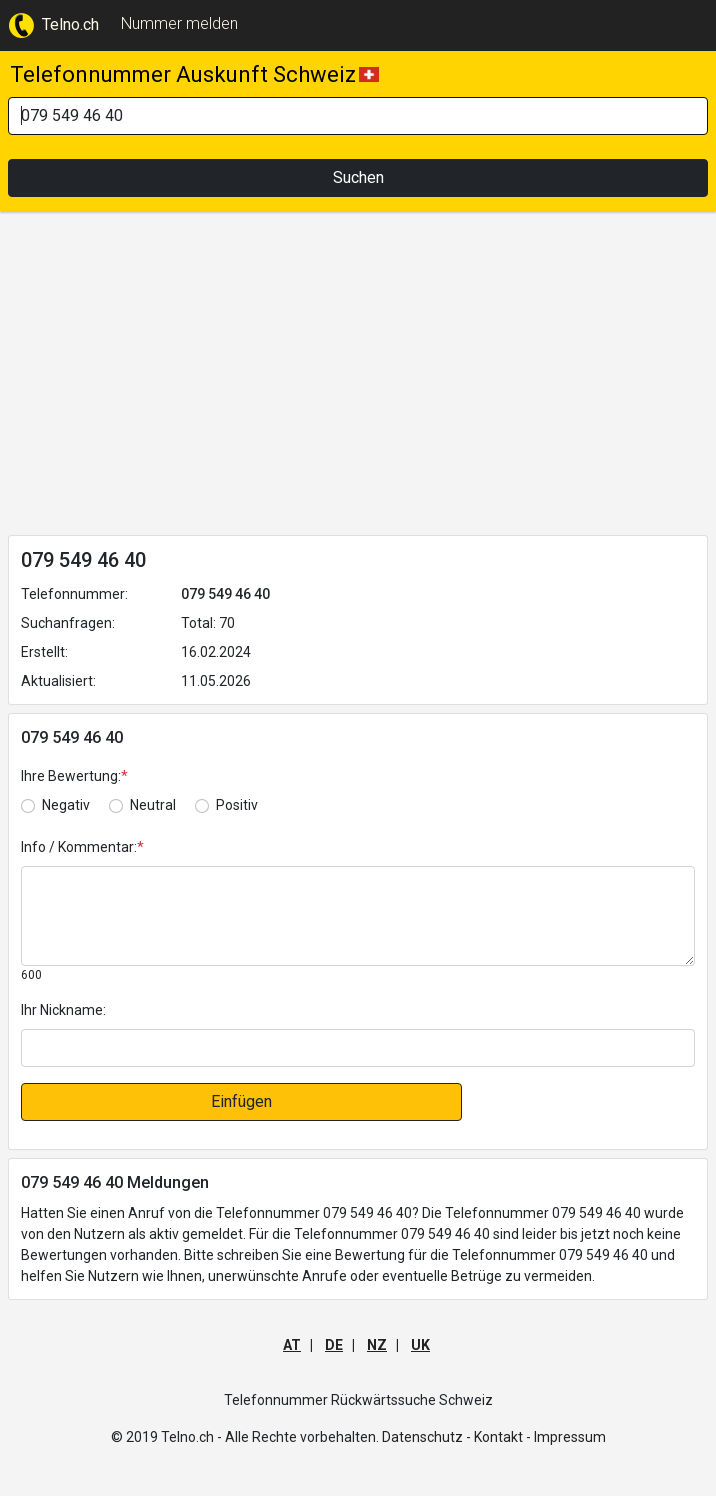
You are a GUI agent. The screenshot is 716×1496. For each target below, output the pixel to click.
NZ (377, 1345)
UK (420, 1345)
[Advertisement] (358, 377)
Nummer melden (179, 23)
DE (334, 1345)
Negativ (66, 805)
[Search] (358, 116)
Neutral (153, 805)
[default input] (358, 1048)
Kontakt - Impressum (540, 1437)
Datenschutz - (426, 1437)
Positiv (237, 805)
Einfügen (241, 1101)
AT (292, 1345)
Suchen (358, 177)
